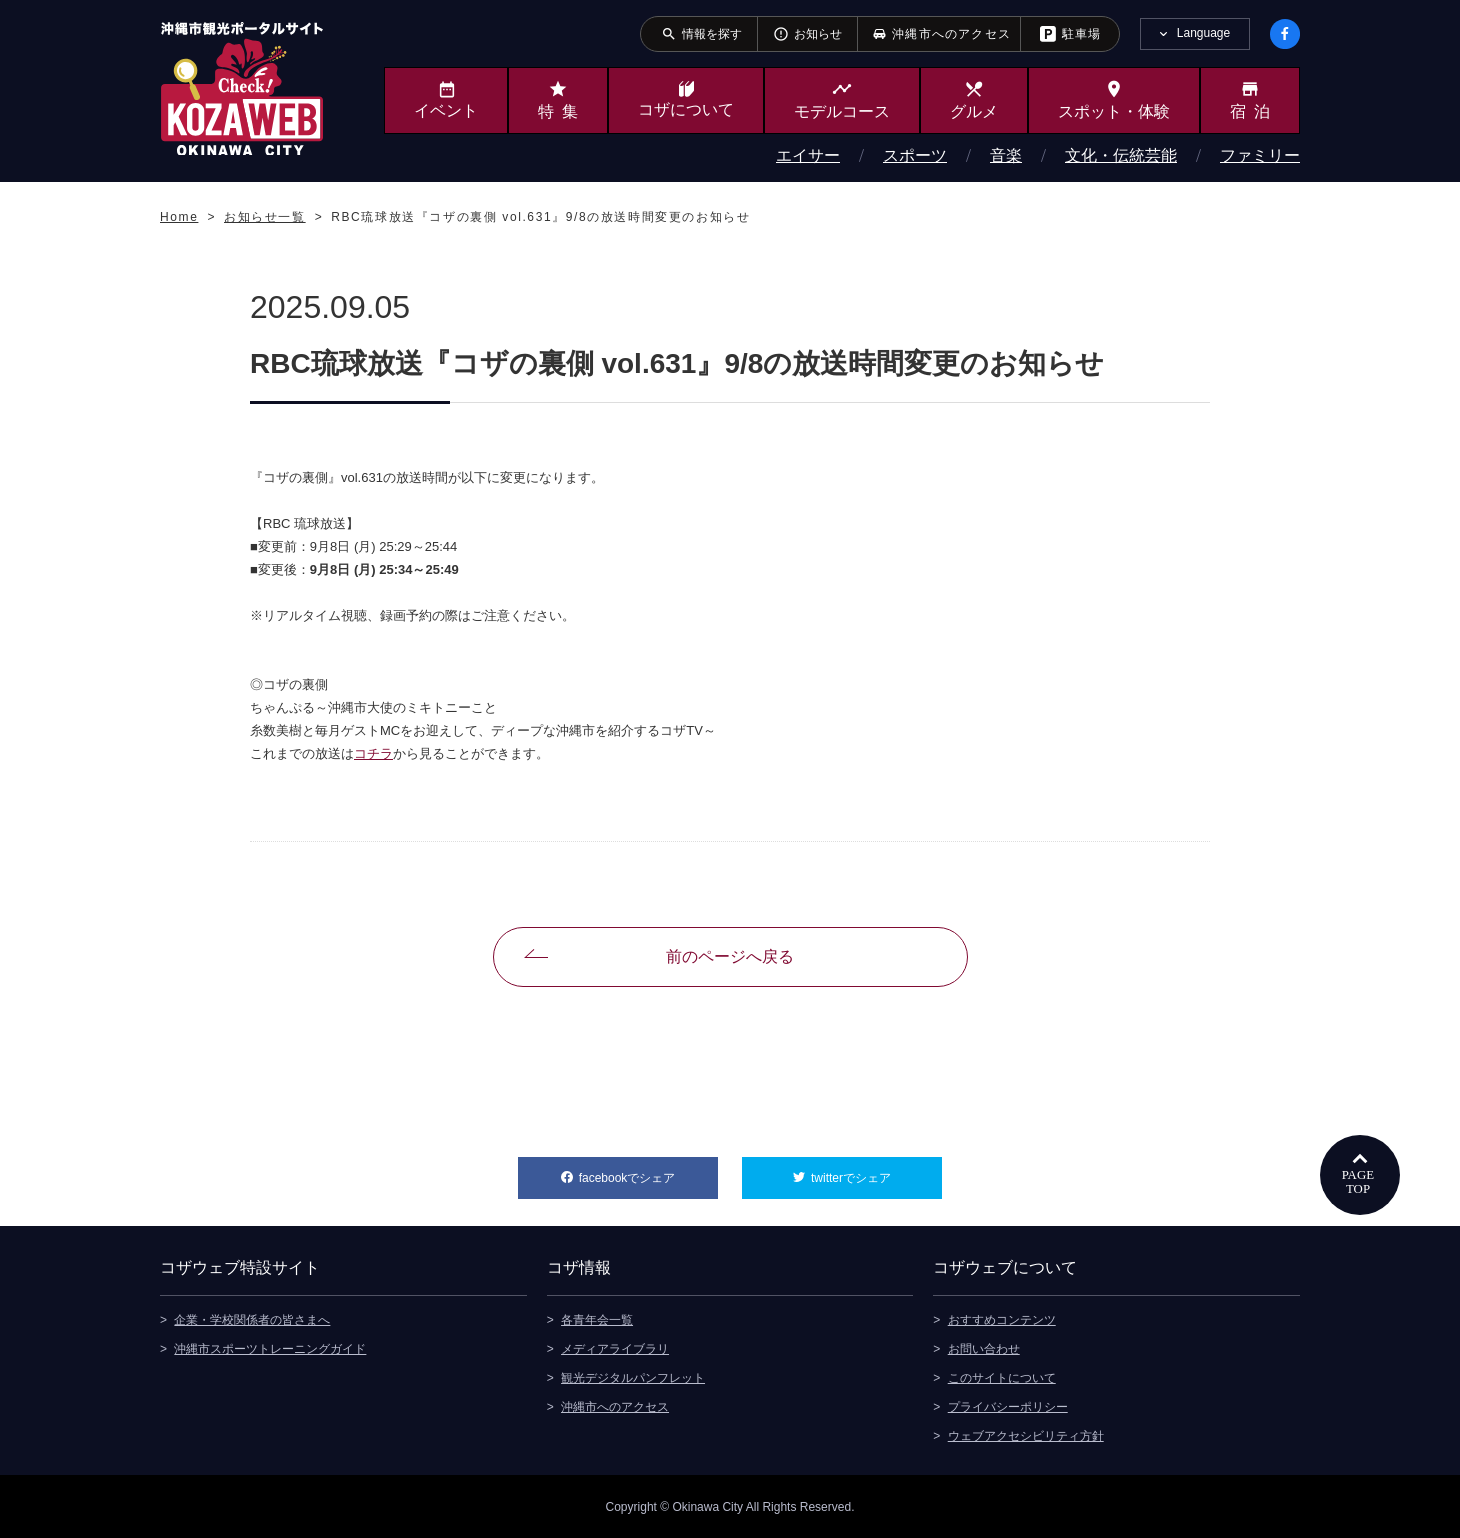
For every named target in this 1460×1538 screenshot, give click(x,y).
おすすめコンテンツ (1002, 1319)
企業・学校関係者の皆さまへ (252, 1319)
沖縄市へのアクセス (615, 1406)
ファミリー (1260, 155)
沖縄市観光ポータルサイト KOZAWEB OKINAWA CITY (242, 88)
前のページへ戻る (730, 956)
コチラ (373, 753)
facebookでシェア (648, 1171)
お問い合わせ (984, 1348)
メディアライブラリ (615, 1348)
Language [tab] (1203, 33)
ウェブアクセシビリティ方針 (1026, 1435)
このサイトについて (1002, 1377)
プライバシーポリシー (1008, 1406)
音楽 (1006, 155)
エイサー (808, 155)
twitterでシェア (876, 1171)
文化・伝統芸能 (1121, 155)
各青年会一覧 (597, 1319)
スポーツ (915, 155)
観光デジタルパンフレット (633, 1377)
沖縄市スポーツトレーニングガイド (270, 1348)
